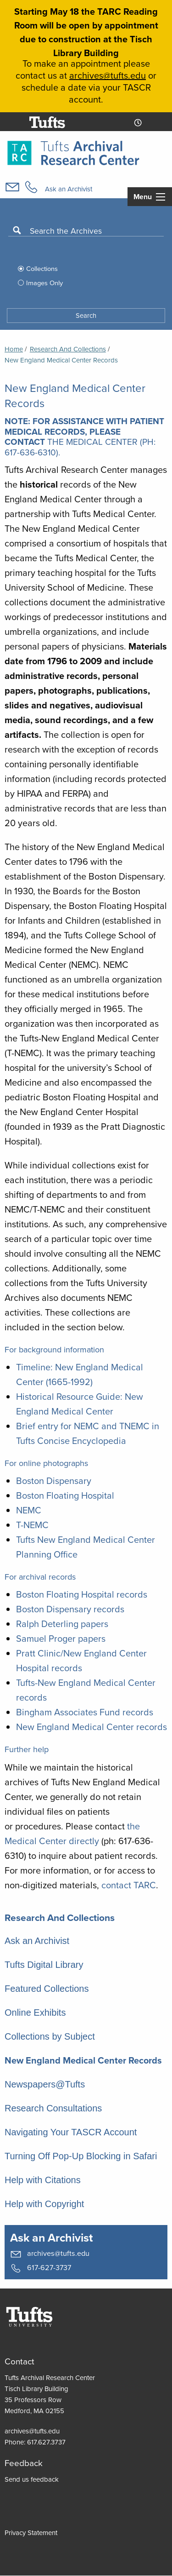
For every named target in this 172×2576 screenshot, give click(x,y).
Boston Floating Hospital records (81, 1594)
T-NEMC (32, 1524)
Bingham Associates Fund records (84, 1712)
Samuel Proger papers (60, 1638)
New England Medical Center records (91, 1726)
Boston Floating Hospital (65, 1495)
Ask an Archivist (68, 189)
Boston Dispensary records (70, 1609)
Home (14, 349)
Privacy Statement (31, 2532)
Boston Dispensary (53, 1480)
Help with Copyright (44, 2204)
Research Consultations (53, 2108)
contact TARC (128, 1885)
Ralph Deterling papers (62, 1623)
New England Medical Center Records (83, 2060)
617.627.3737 (46, 2442)
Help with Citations (43, 2180)
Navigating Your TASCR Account (71, 2132)
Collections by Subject (50, 2036)
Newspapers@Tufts (45, 2084)
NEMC (28, 1510)
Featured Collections (47, 1989)
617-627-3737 (40, 2268)
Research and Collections (68, 349)
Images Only (44, 283)
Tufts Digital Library (44, 1965)
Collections (42, 268)
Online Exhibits (35, 2012)
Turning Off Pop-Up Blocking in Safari (81, 2156)
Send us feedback (32, 2479)
